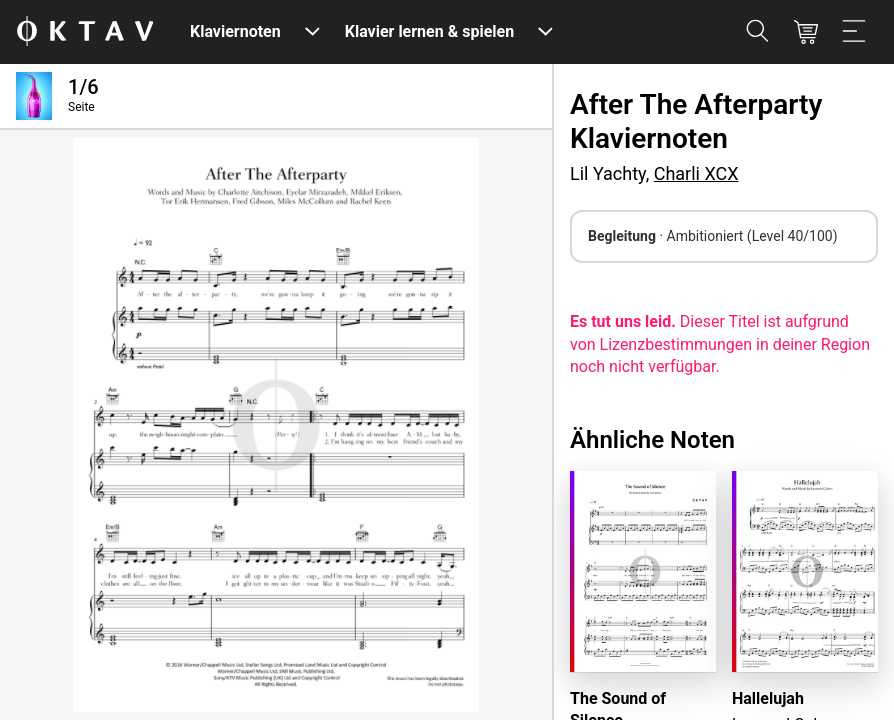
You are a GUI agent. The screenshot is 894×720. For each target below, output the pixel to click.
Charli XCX (696, 173)
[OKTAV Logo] (85, 32)
